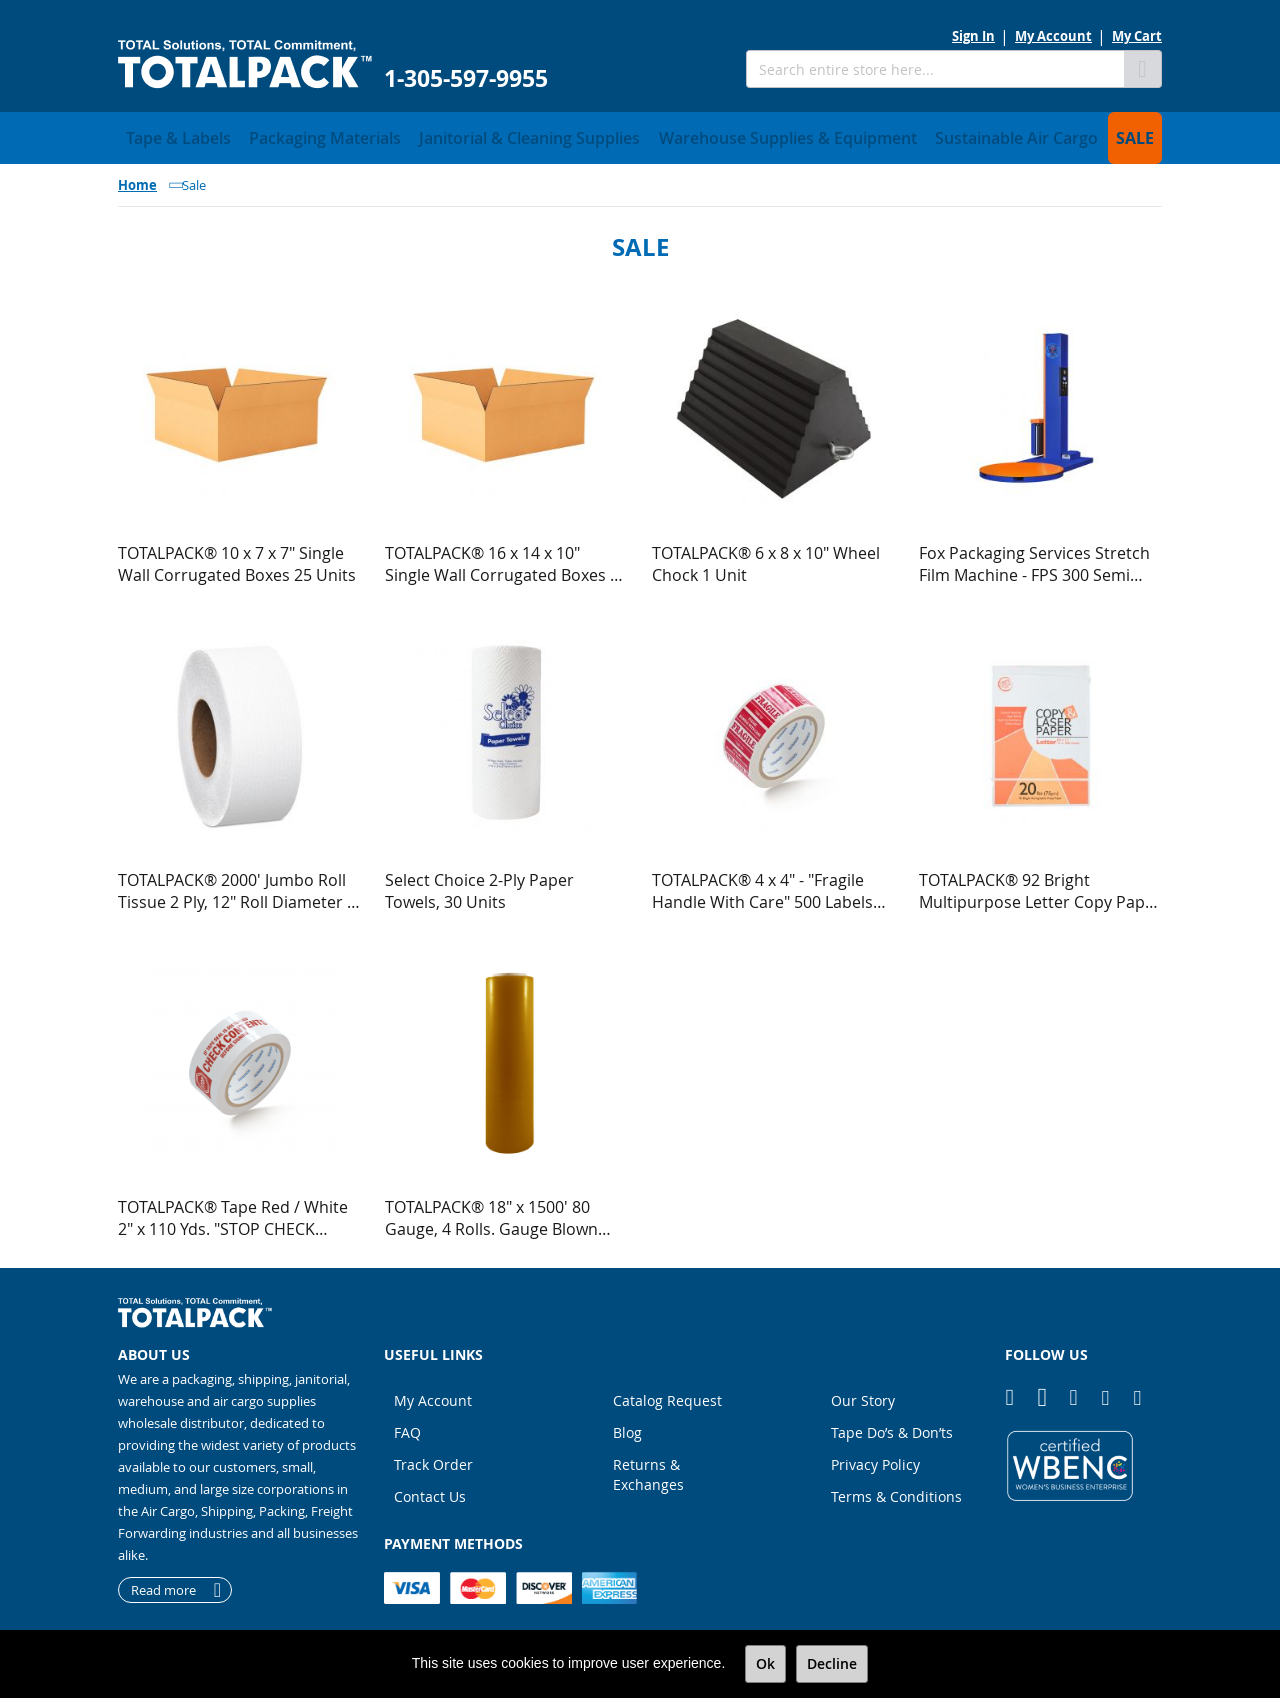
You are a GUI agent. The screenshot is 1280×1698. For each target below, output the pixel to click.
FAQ (407, 1426)
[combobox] (935, 69)
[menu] (640, 135)
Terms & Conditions (896, 1490)
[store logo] (245, 64)
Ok (765, 1663)
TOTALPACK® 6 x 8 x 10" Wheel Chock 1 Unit (766, 558)
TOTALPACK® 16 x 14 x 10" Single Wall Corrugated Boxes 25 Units (506, 558)
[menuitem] (168, 135)
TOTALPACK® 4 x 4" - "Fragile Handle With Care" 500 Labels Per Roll (762, 885)
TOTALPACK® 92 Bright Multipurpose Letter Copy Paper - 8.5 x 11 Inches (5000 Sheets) (1040, 885)
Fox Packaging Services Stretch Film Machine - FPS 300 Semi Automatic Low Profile (1034, 558)
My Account (1053, 36)
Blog (627, 1426)
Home (137, 179)
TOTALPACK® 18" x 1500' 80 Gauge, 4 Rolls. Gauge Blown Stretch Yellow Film (491, 1212)
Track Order (433, 1458)
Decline (832, 1663)
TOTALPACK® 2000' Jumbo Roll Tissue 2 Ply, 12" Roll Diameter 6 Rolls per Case (237, 885)
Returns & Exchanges (648, 1468)
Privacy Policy (875, 1458)
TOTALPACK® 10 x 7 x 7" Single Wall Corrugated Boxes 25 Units (237, 558)
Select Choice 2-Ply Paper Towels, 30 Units (479, 885)
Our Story (863, 1394)
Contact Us (430, 1490)
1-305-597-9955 (466, 78)
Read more (163, 1584)
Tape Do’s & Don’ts (892, 1426)
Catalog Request (667, 1394)
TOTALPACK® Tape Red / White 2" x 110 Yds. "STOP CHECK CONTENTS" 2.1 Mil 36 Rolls (233, 1212)
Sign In (973, 36)
